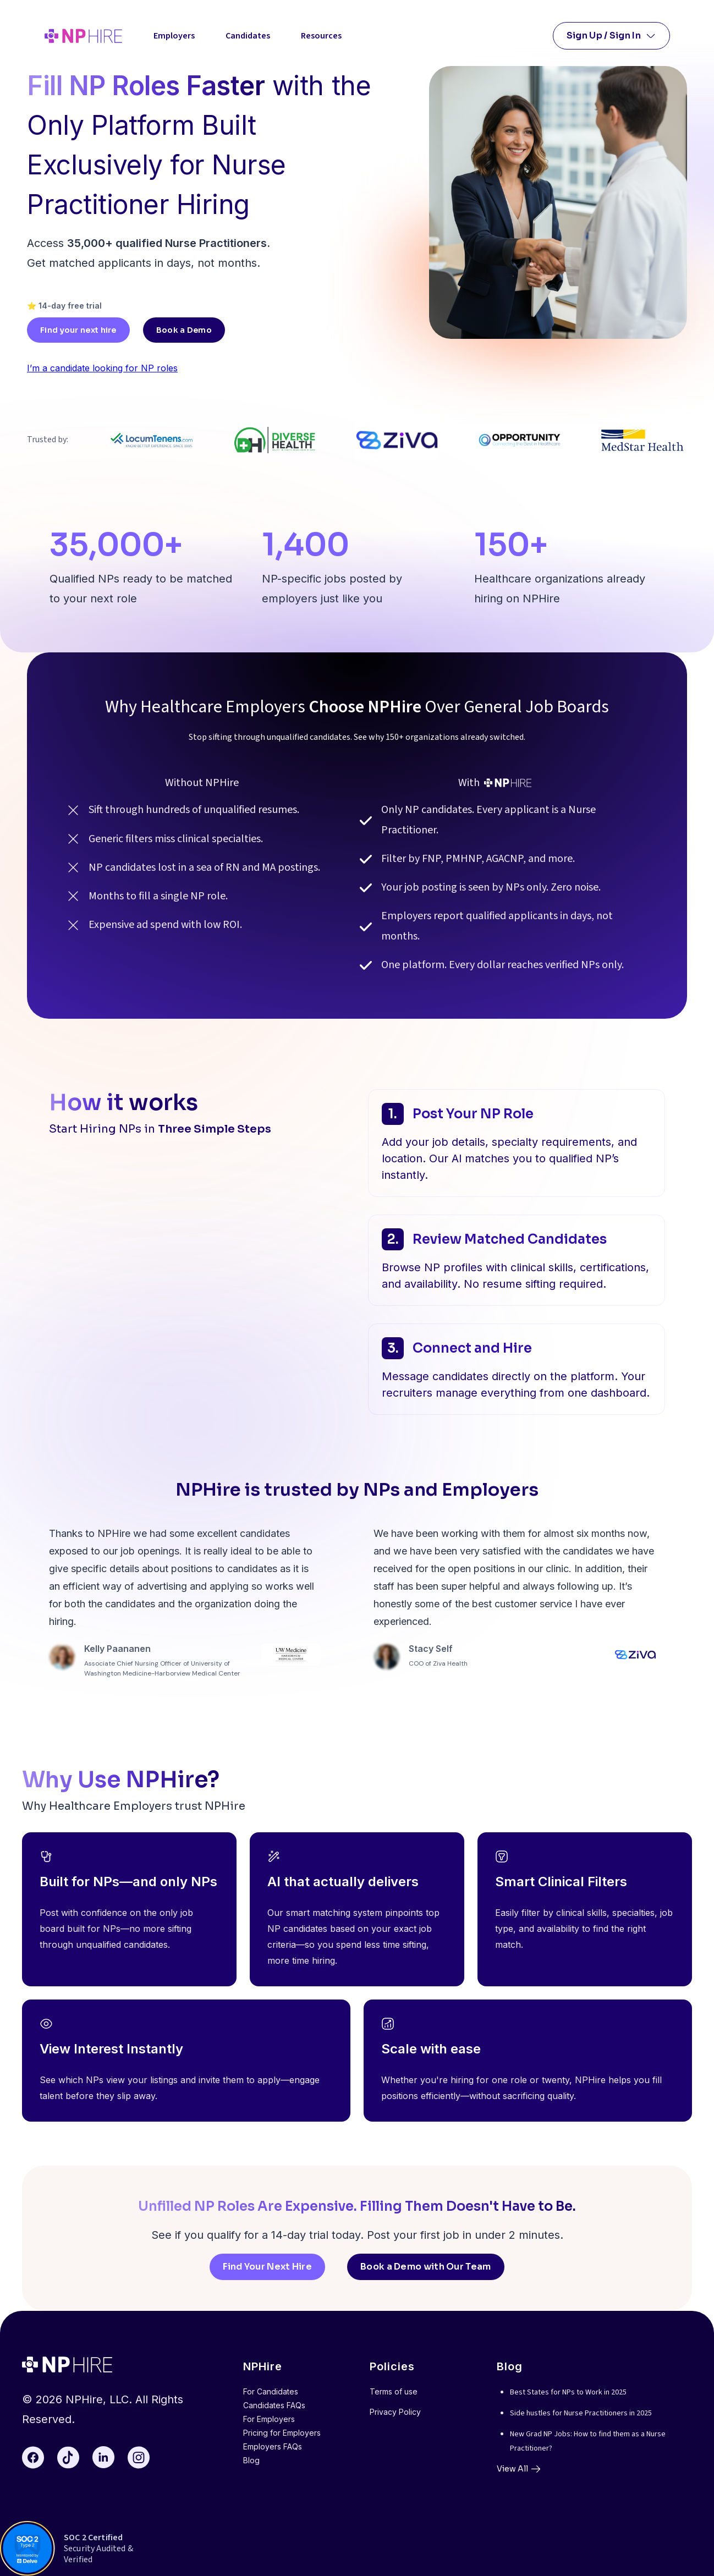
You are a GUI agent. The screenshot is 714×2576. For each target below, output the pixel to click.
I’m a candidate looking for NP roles (102, 368)
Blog (251, 2460)
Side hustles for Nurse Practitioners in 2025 (581, 2413)
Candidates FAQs (274, 2405)
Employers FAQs (272, 2446)
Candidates (248, 36)
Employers (174, 36)
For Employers (269, 2419)
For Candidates (270, 2391)
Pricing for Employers (282, 2432)
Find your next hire (78, 330)
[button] (611, 36)
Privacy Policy (395, 2411)
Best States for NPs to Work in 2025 (568, 2392)
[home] (83, 35)
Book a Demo (184, 330)
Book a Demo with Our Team (425, 2266)
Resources (321, 36)
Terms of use (394, 2391)
